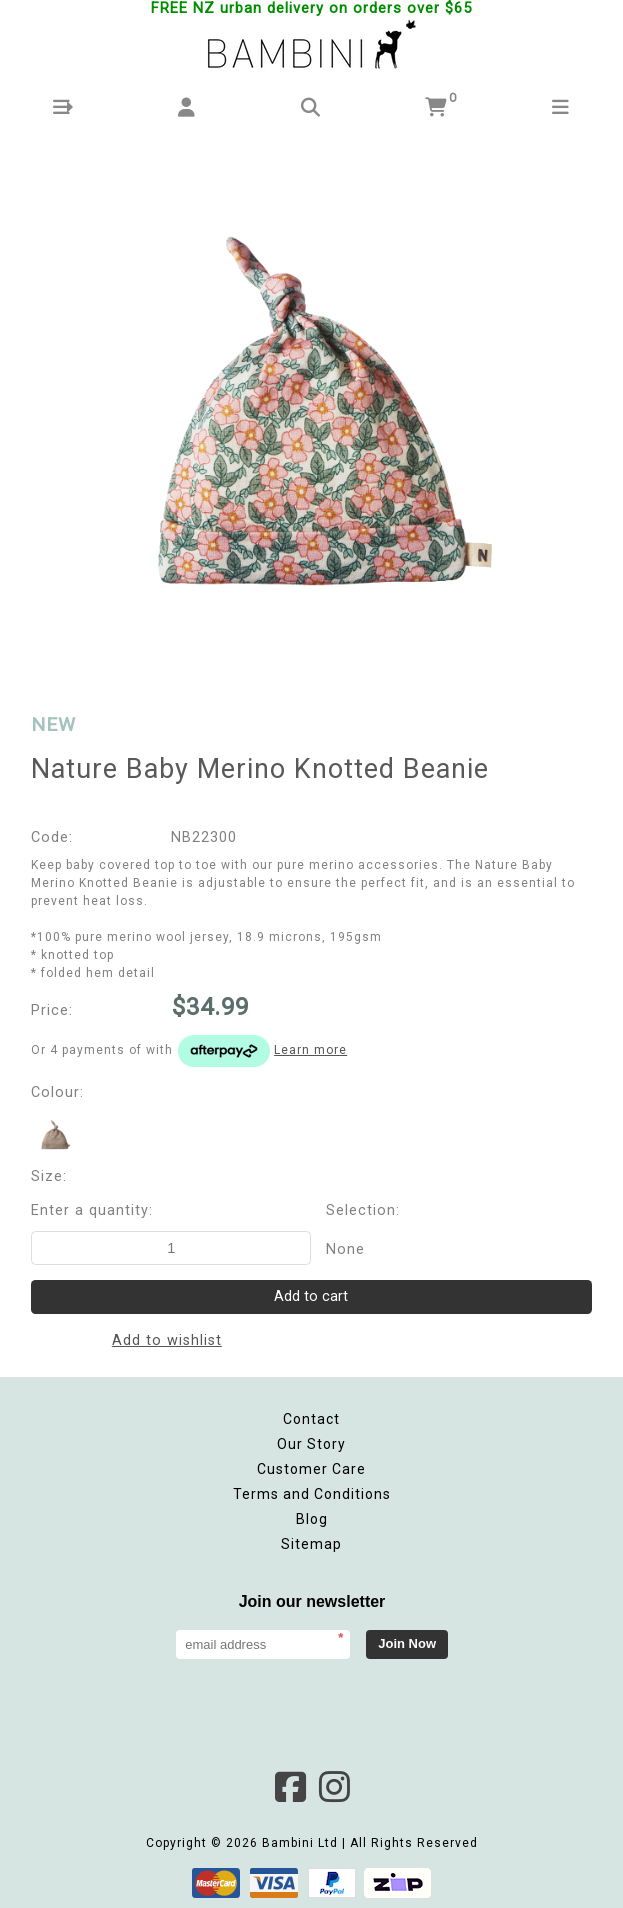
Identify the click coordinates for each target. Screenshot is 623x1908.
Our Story (311, 1444)
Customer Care (311, 1469)
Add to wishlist (167, 1340)
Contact (311, 1419)
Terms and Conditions (312, 1494)
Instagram (334, 1787)
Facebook (290, 1787)
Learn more (310, 1050)
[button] (62, 107)
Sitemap (311, 1544)
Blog (312, 1519)
